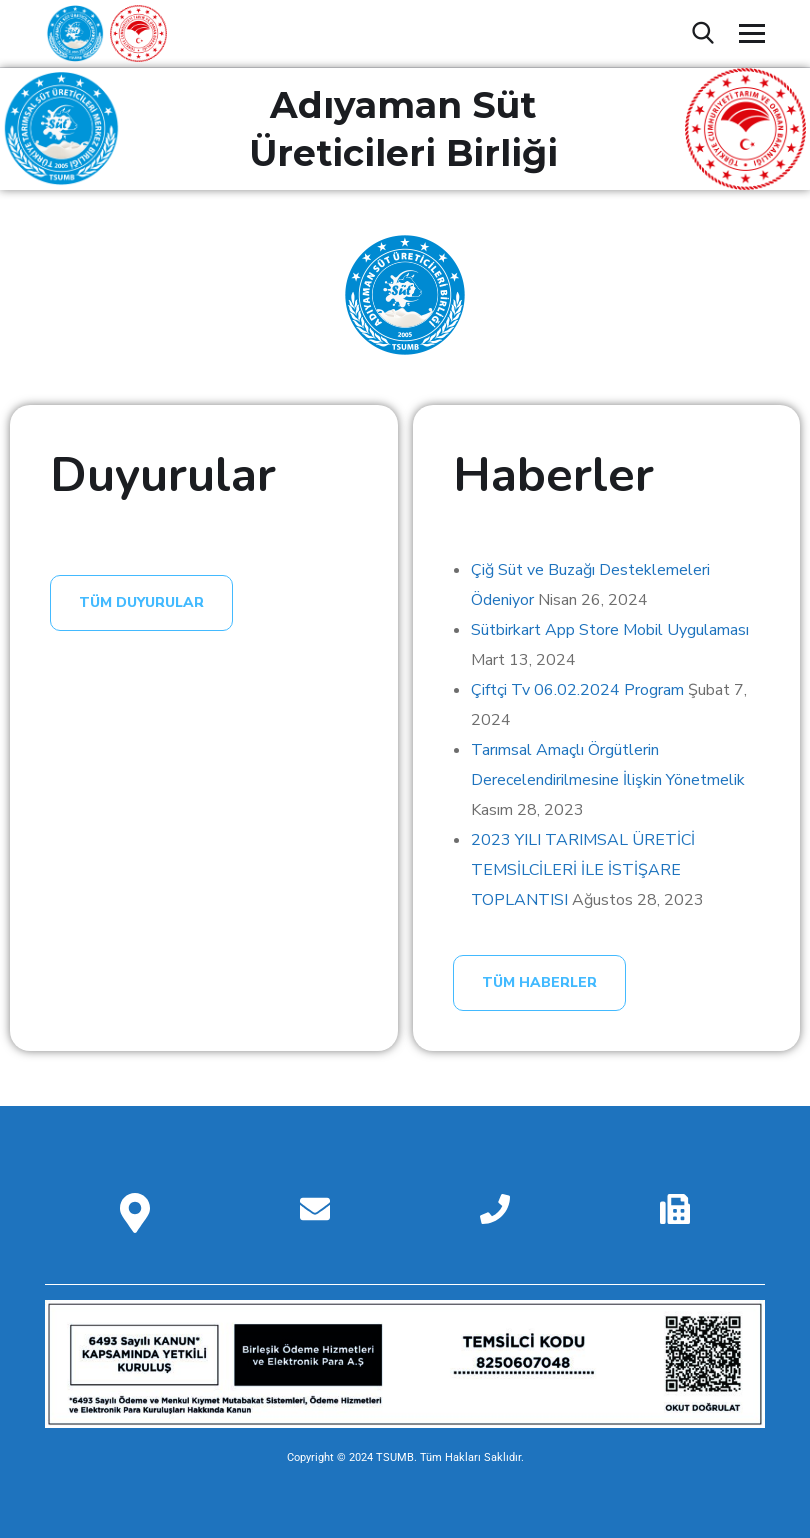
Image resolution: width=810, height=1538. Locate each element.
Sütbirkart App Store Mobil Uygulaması (610, 630)
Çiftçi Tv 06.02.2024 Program (577, 690)
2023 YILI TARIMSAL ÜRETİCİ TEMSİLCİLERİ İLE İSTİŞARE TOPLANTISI (583, 870)
